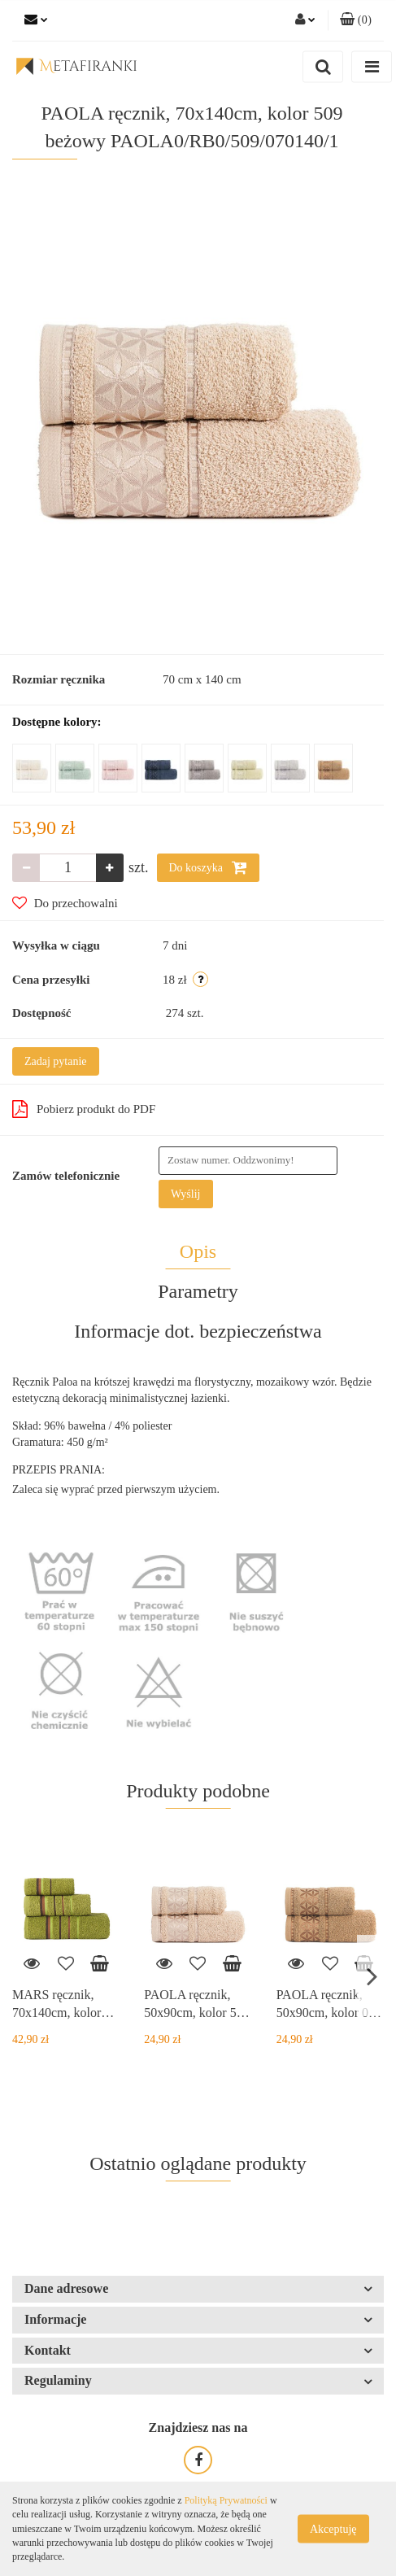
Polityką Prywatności (226, 2500)
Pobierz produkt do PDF (83, 1109)
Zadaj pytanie (55, 1061)
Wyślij (186, 1194)
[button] (356, 20)
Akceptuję (333, 2529)
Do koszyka (208, 867)
